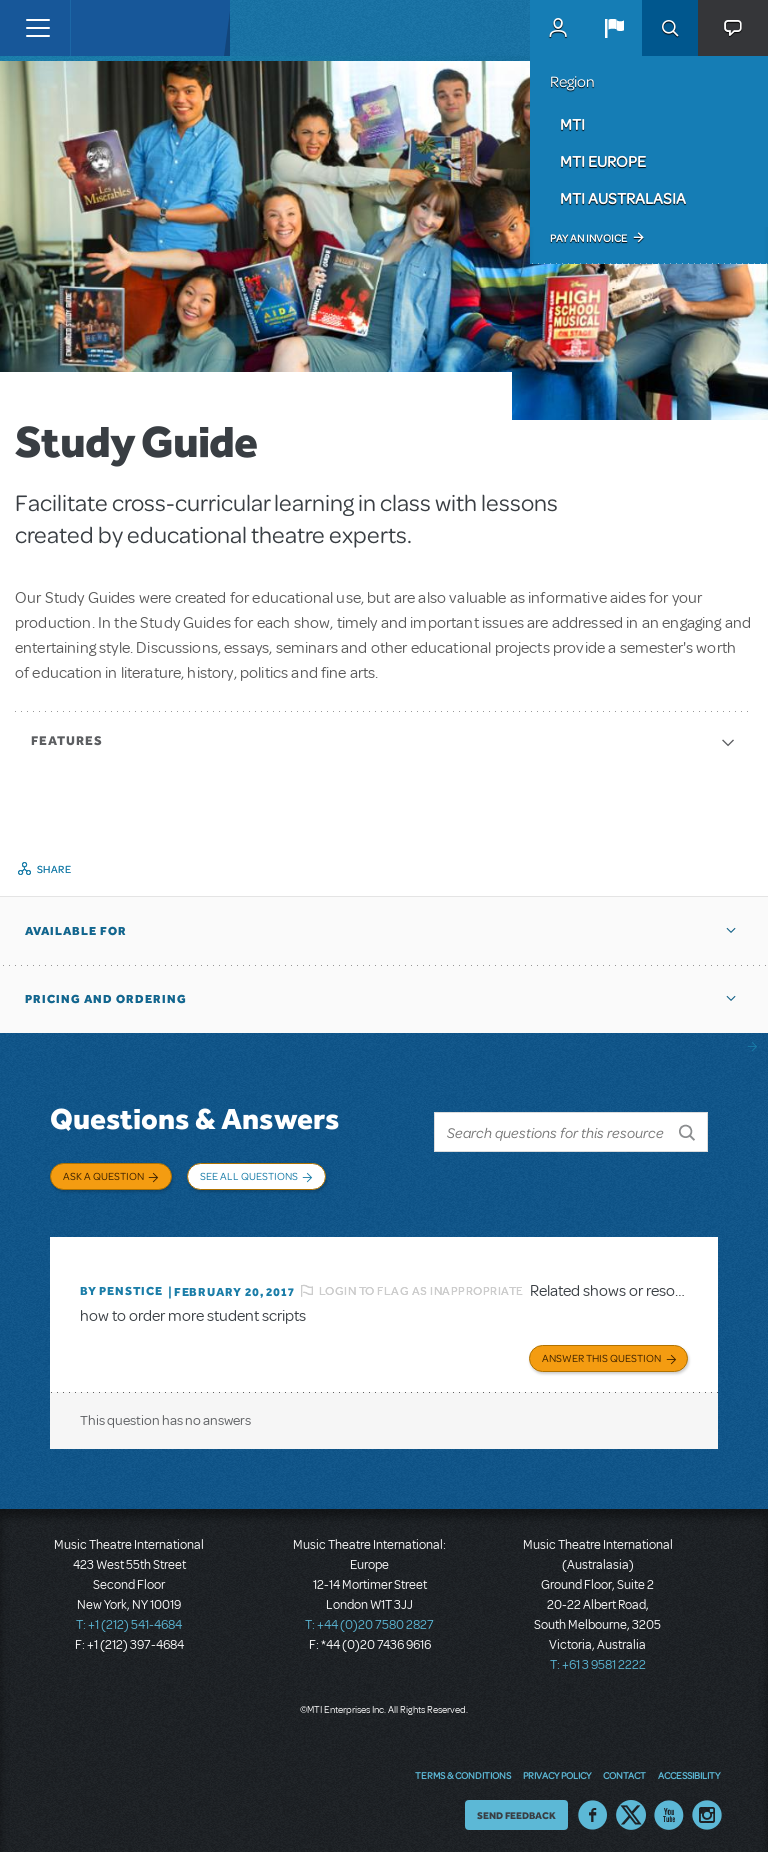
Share (54, 869)
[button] (614, 28)
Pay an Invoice (588, 238)
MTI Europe (603, 161)
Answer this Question (601, 1351)
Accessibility (689, 1767)
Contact (624, 1767)
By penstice (121, 1284)
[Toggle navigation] (37, 28)
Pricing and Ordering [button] (106, 999)
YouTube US (669, 1807)
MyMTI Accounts (558, 28)
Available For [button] (76, 931)
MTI (572, 124)
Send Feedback (516, 1807)
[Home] (112, 28)
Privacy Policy (557, 1767)
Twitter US (631, 1807)
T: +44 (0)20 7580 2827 (369, 1618)
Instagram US (707, 1807)
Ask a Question (103, 1176)
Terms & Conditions (463, 1767)
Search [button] (670, 28)
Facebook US (593, 1807)
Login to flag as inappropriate (421, 1283)
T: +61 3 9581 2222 (598, 1658)
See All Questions (249, 1176)
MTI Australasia (623, 198)
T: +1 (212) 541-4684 (129, 1618)
